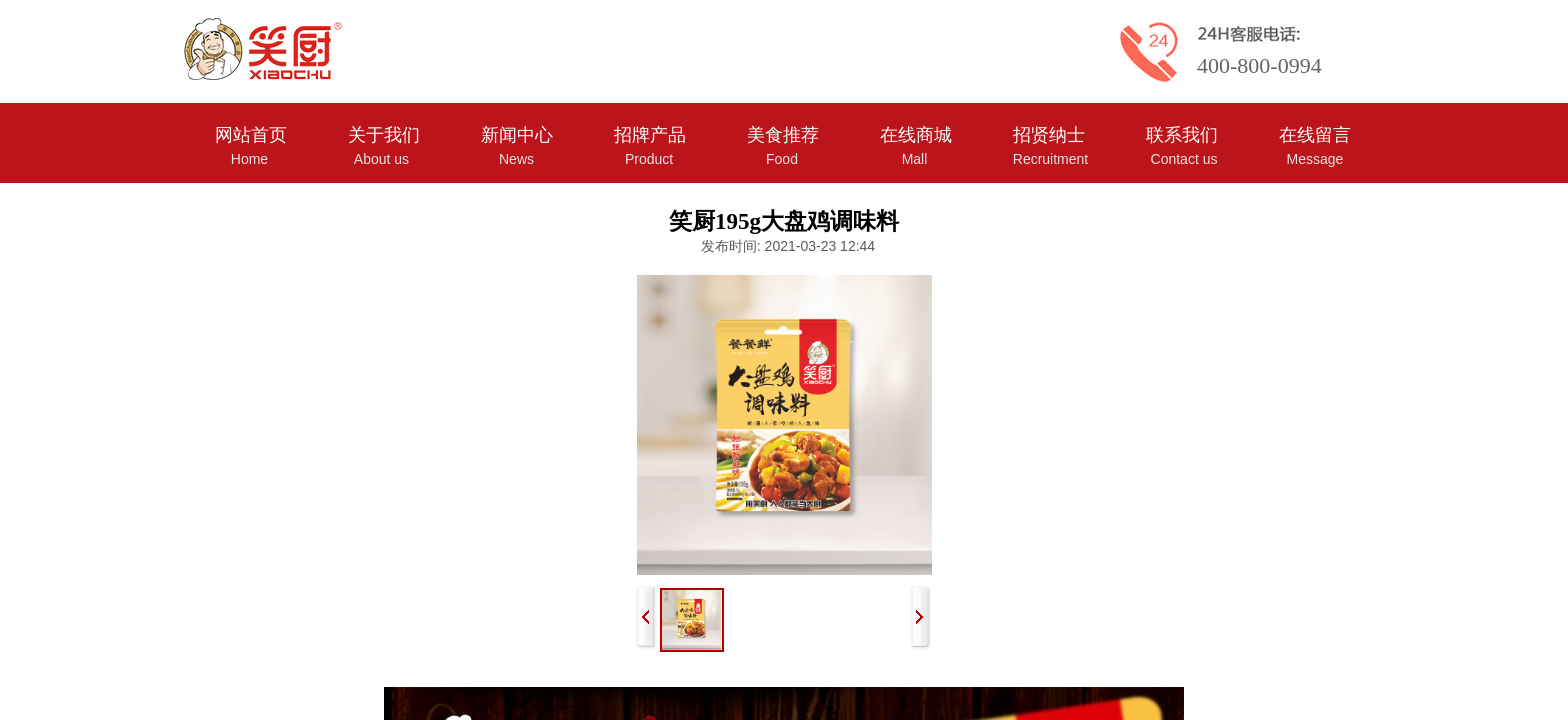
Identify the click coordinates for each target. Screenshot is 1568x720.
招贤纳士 (1049, 135)
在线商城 (916, 135)
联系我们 (1182, 135)
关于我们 (384, 135)
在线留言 (1315, 135)
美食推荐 (783, 135)
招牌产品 (650, 135)
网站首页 (251, 135)
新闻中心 (517, 135)
